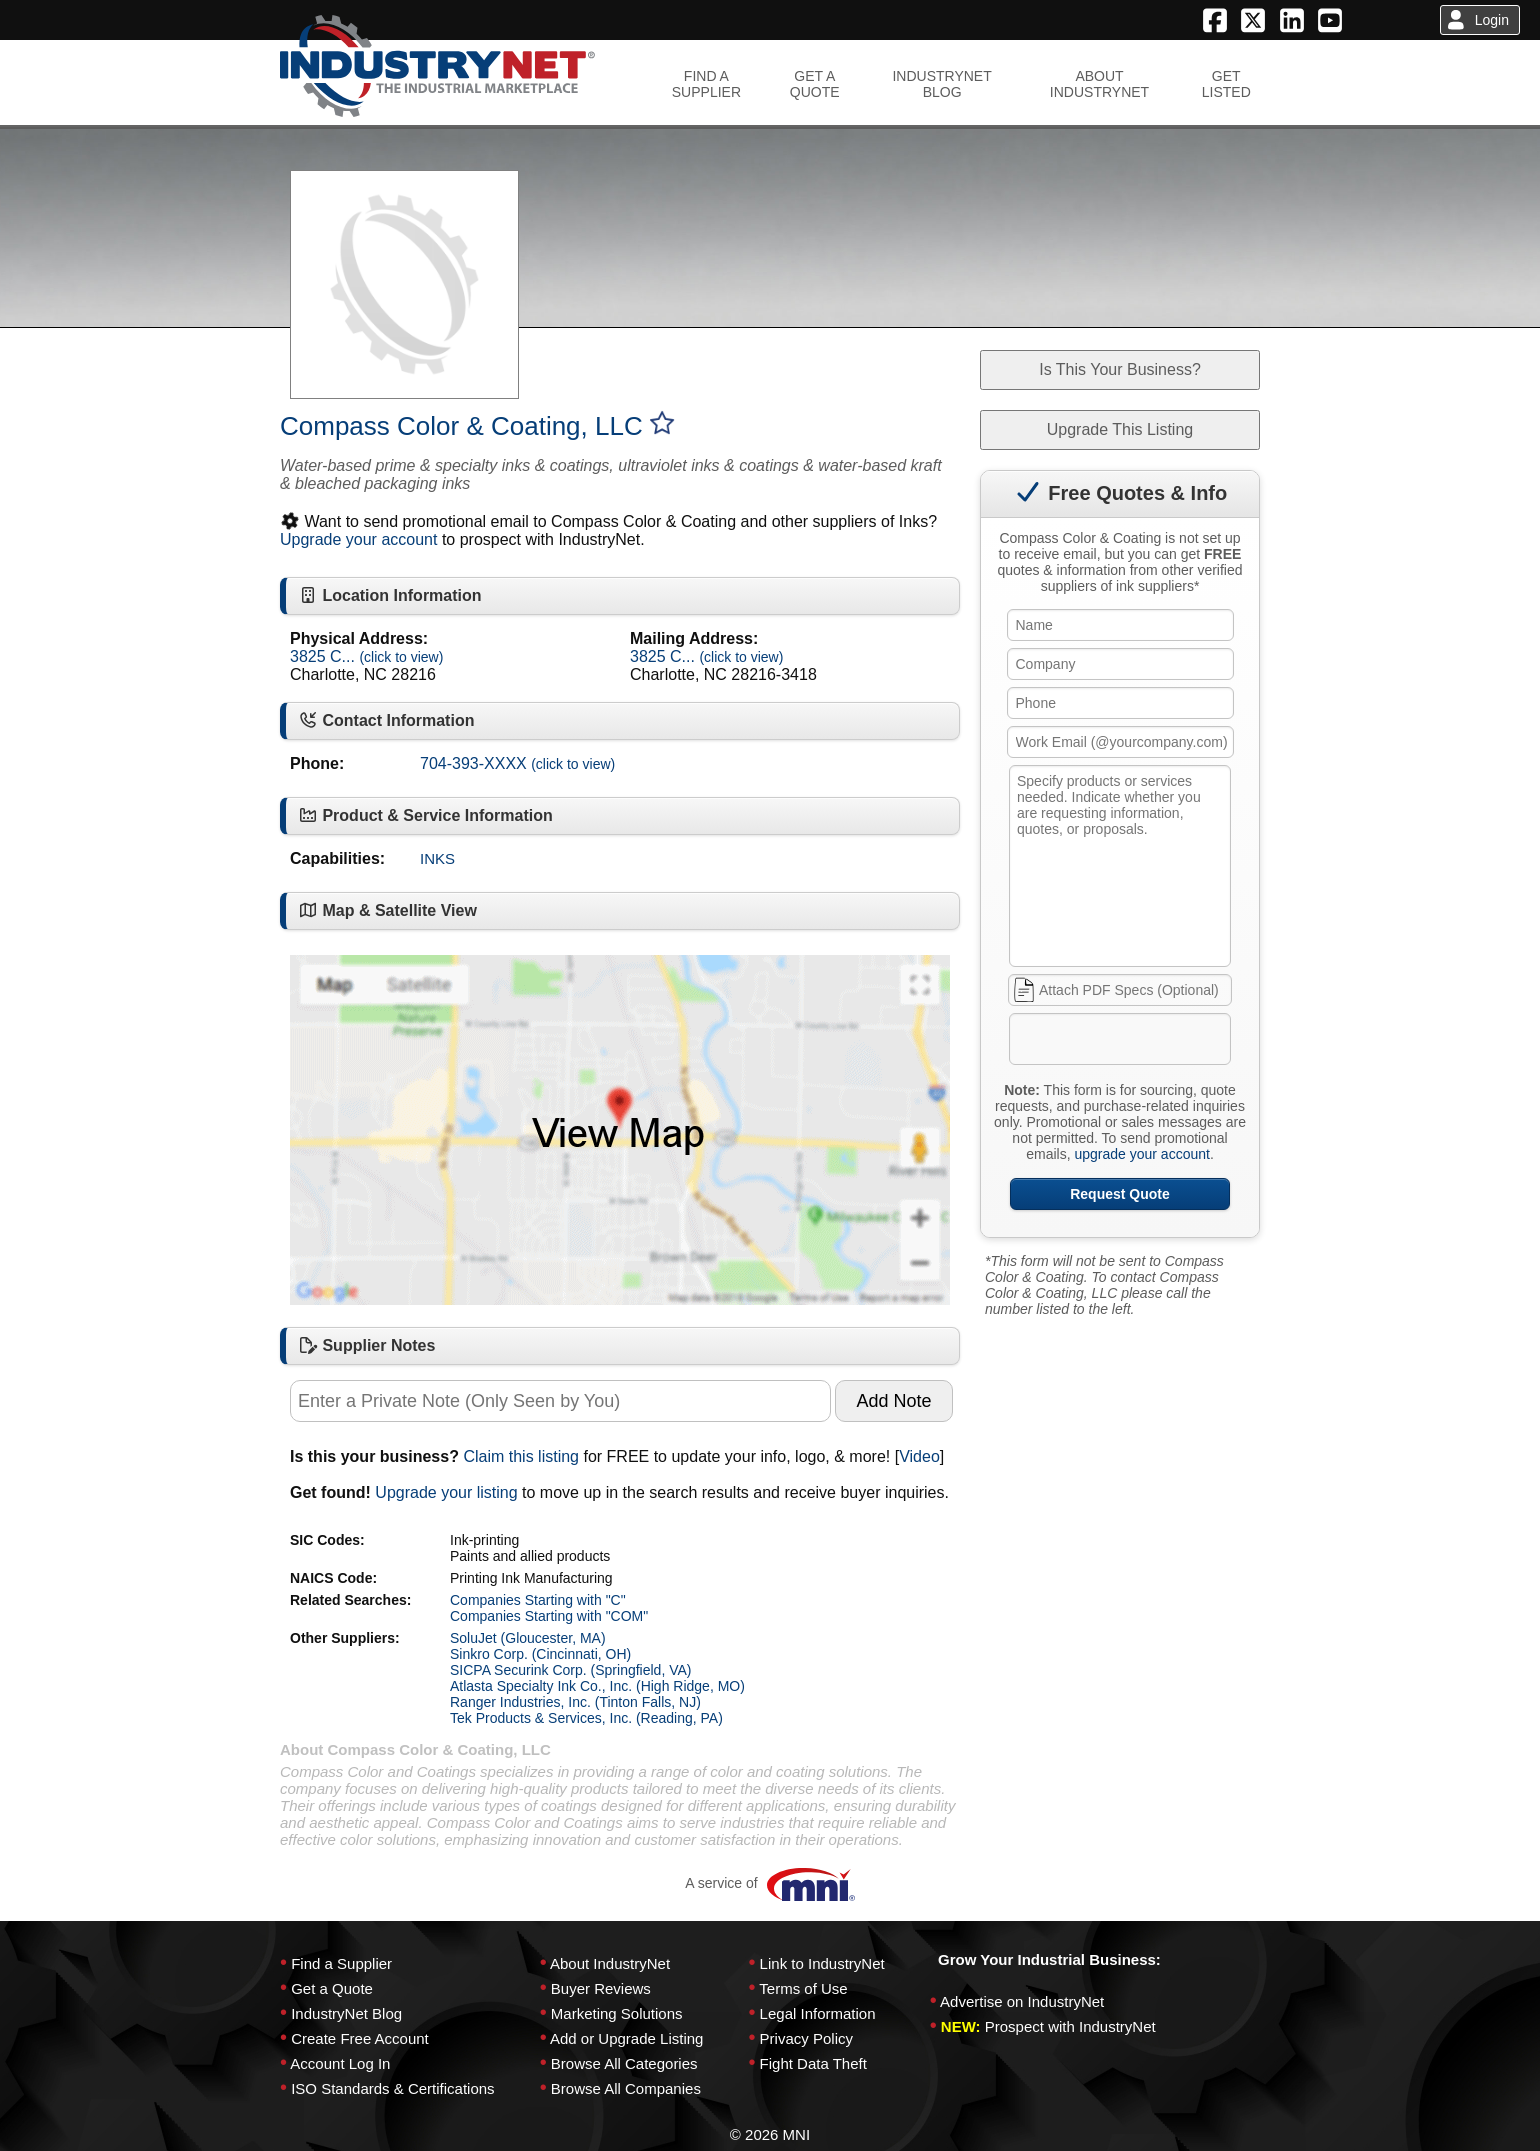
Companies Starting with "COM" (549, 1616)
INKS (437, 858)
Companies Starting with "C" (538, 1600)
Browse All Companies (626, 2088)
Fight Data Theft (813, 2063)
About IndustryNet (610, 1963)
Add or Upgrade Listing (626, 2038)
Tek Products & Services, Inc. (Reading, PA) (586, 1718)
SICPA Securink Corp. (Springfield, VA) (570, 1670)
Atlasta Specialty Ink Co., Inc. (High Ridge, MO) (597, 1686)
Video (919, 1456)
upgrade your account (1141, 1154)
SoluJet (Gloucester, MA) (528, 1638)
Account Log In (340, 2063)
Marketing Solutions (617, 2013)
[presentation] (1163, 1043)
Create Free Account (360, 2038)
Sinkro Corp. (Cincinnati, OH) (540, 1654)
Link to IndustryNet (822, 1963)
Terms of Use (803, 1988)
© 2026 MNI (770, 2134)
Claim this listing (521, 1456)
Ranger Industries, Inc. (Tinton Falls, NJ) (575, 1702)
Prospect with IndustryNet (1070, 2026)
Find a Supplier (341, 1963)
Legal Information (818, 2013)
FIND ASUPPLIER (706, 84)
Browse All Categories (624, 2063)
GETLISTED (1226, 84)
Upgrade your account (358, 539)
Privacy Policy (806, 2038)
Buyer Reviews (601, 1988)
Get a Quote (332, 1988)
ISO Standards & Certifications (392, 2088)
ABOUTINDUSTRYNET (1099, 84)
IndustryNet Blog (346, 2013)
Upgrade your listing (446, 1492)
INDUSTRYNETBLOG (941, 84)
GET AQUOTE (815, 84)
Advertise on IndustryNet (1022, 2001)
